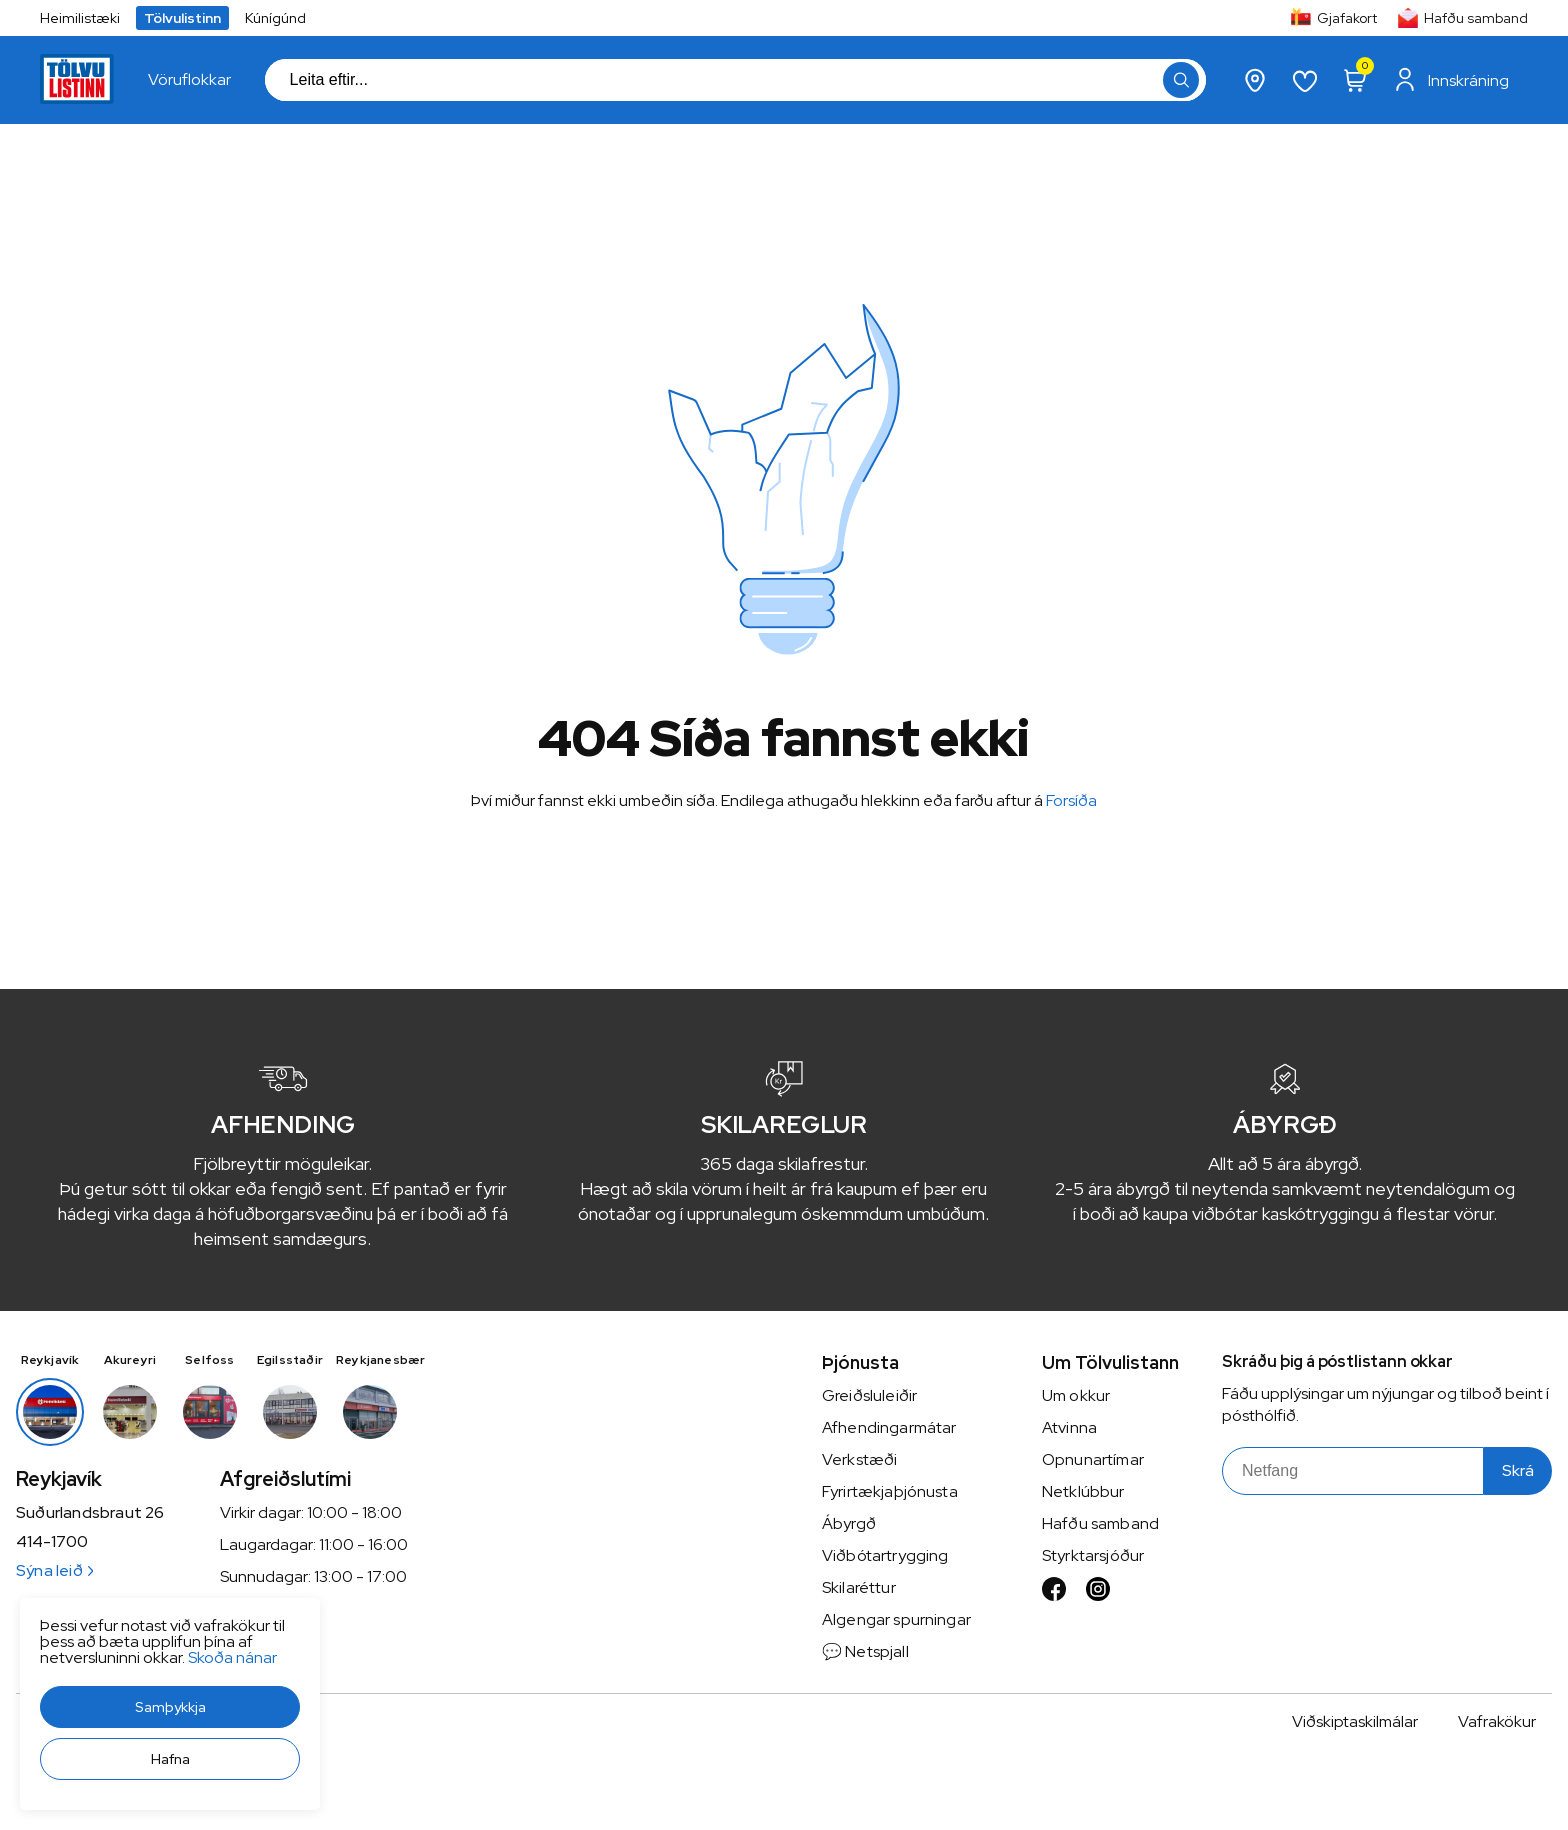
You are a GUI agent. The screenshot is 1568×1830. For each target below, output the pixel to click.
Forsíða (1071, 800)
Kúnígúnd (275, 18)
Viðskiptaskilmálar (1355, 1721)
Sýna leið (54, 1570)
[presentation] (189, 80)
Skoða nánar (232, 1657)
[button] (170, 1707)
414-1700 (52, 1542)
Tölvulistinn (182, 18)
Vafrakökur (1497, 1721)
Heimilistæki (80, 18)
